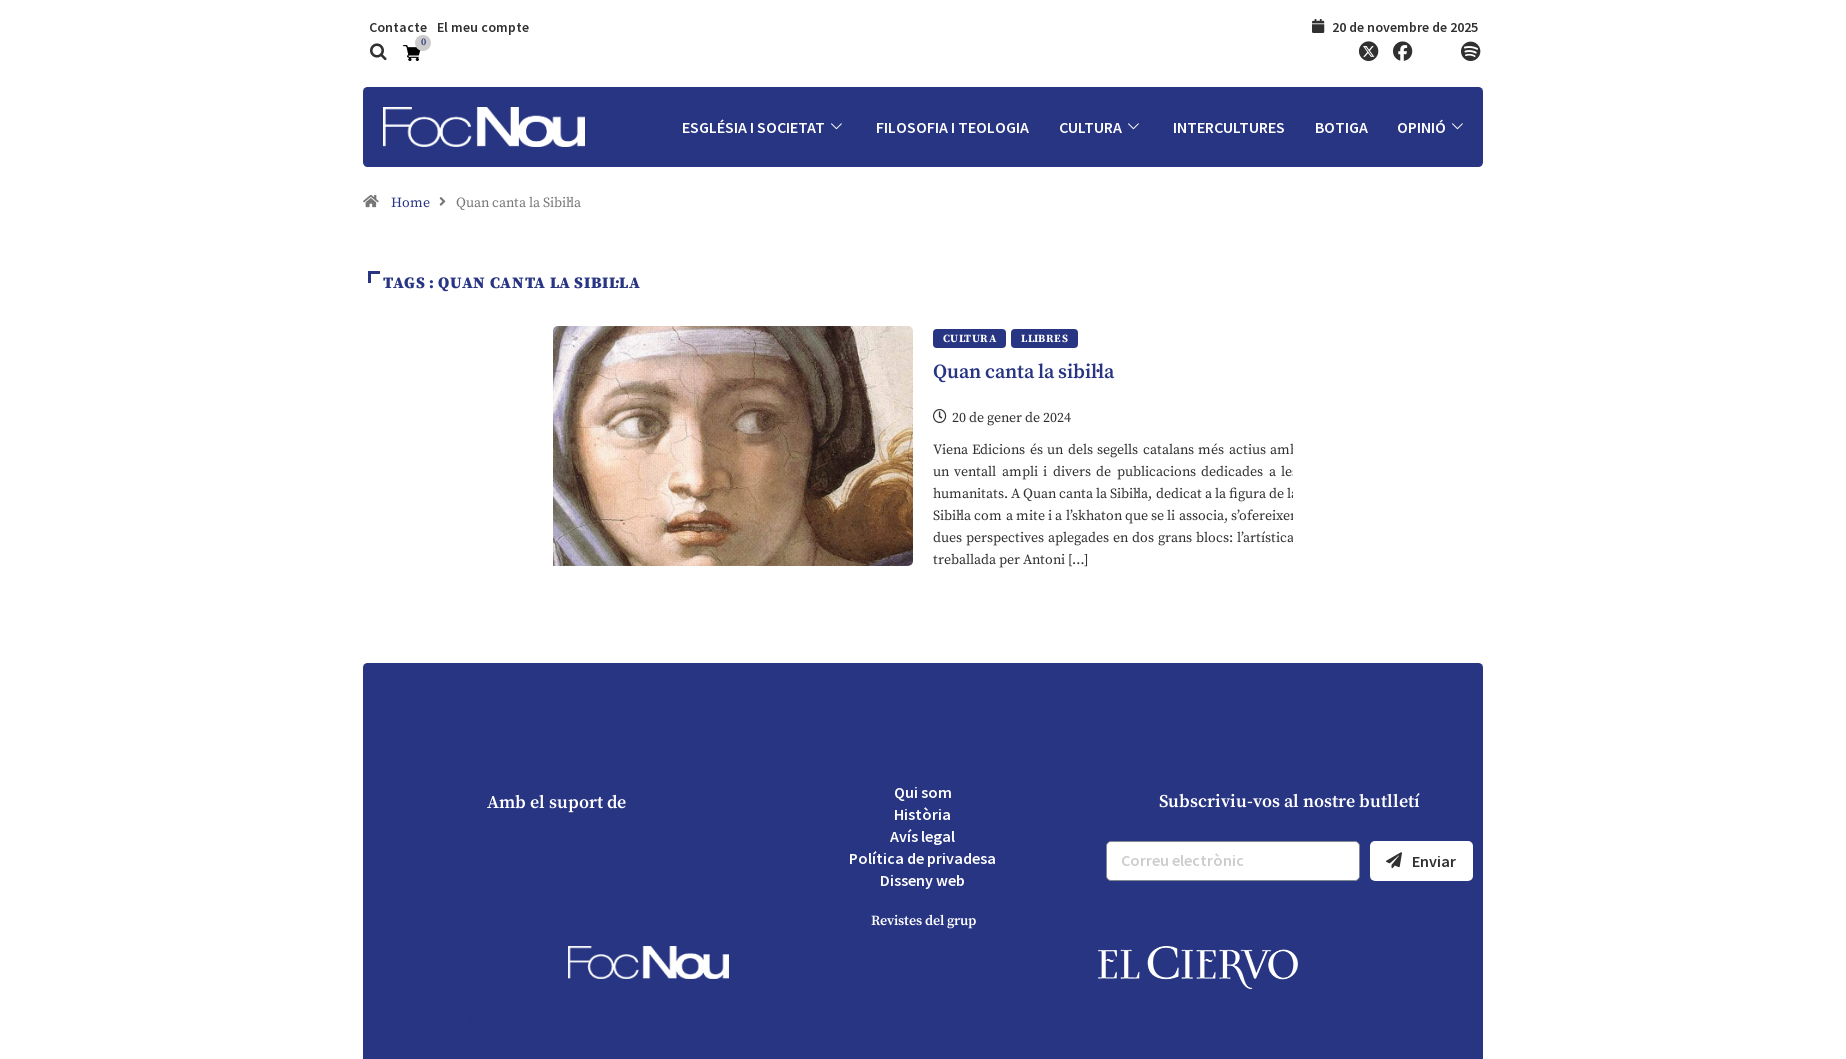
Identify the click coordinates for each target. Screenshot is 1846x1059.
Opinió (1432, 127)
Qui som (923, 792)
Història (922, 814)
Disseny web (922, 880)
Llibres (1044, 339)
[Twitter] (1368, 53)
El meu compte (483, 27)
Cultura (1099, 127)
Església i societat (761, 127)
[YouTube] (1436, 53)
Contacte (398, 27)
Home (410, 203)
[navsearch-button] (378, 54)
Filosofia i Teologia (950, 127)
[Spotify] (1470, 53)
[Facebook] (1402, 53)
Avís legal (922, 836)
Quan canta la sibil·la (1023, 372)
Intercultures (1228, 127)
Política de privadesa (922, 858)
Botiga (1340, 127)
